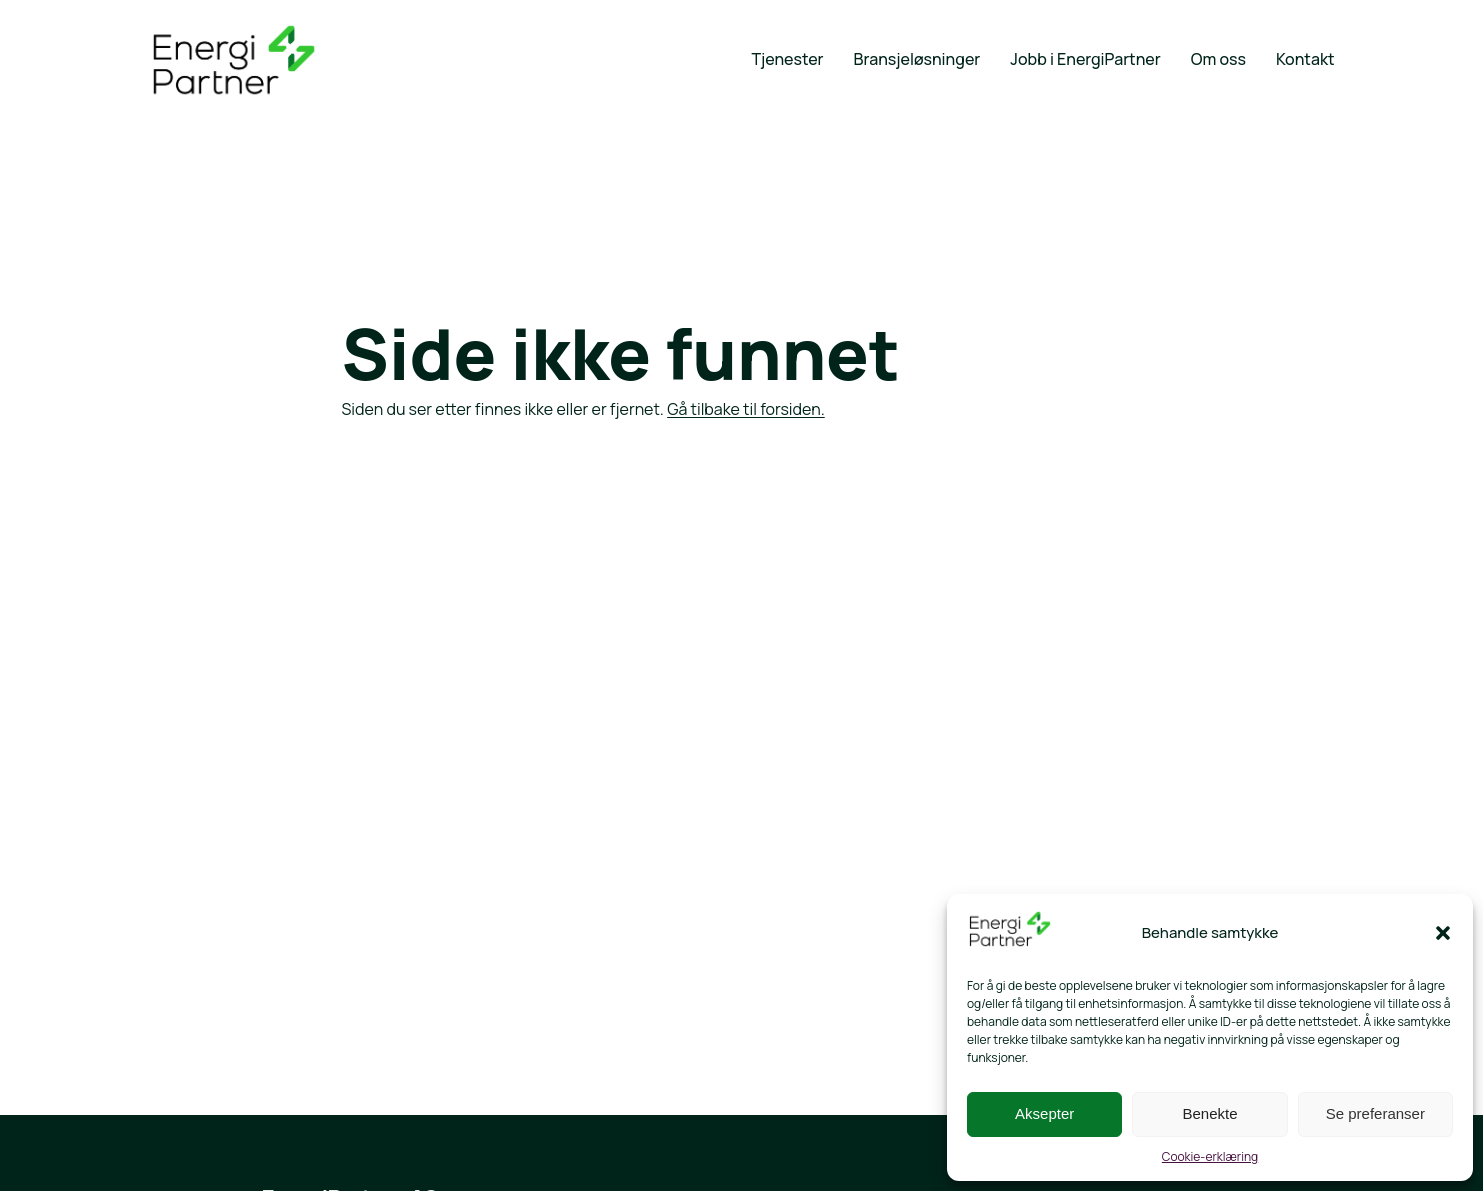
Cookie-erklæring (1210, 1156)
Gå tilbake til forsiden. (746, 409)
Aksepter (1044, 1113)
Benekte (1209, 1113)
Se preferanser (1375, 1113)
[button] (1443, 933)
